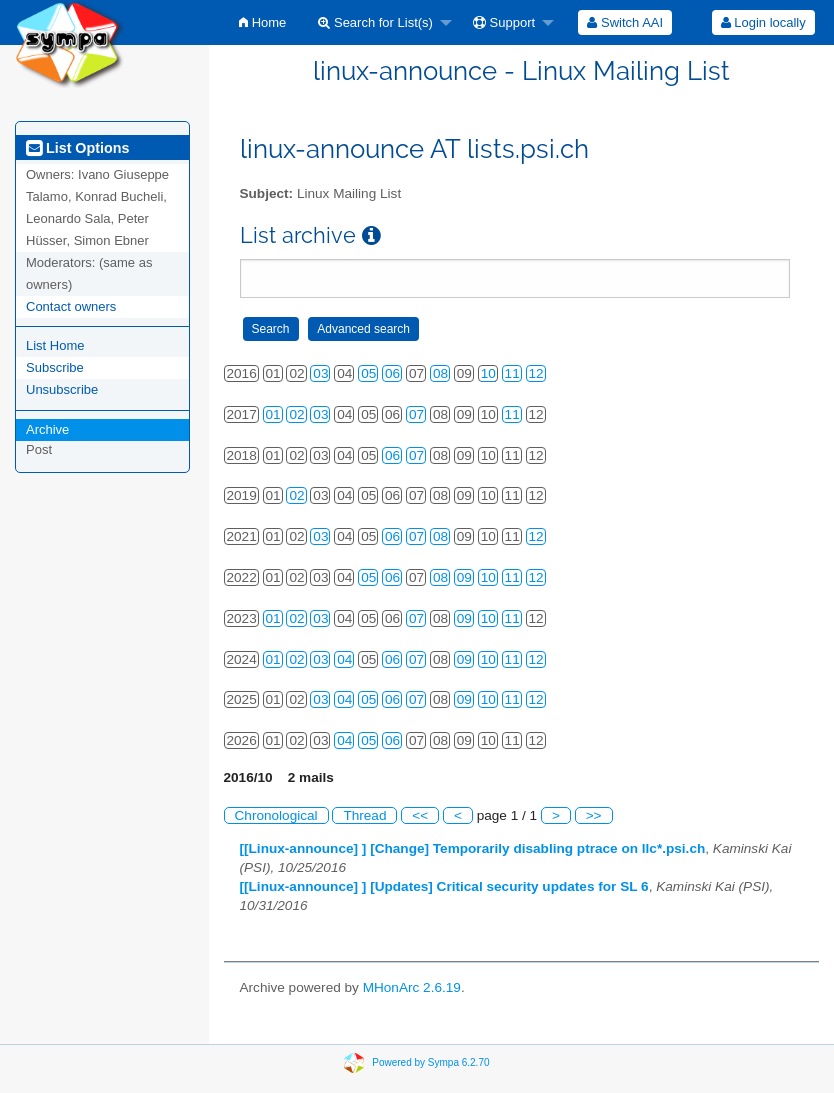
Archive (47, 429)
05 (368, 373)
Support (504, 22)
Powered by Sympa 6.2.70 (430, 1061)
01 (273, 414)
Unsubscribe (62, 389)
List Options (77, 148)
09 (464, 577)
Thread (364, 815)
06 (392, 373)
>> (594, 815)
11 (512, 373)
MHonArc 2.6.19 (412, 987)
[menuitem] (262, 22)
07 (416, 414)
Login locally (763, 22)
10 (488, 373)
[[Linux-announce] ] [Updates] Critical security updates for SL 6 (444, 886)
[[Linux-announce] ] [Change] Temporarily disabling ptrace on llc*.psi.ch (473, 848)
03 (320, 373)
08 (440, 373)
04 (344, 659)
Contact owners (71, 306)
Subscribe (55, 367)
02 (296, 414)
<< (420, 815)
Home (262, 22)
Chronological (276, 815)
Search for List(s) (375, 22)
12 (536, 373)
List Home (55, 345)
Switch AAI (625, 22)
